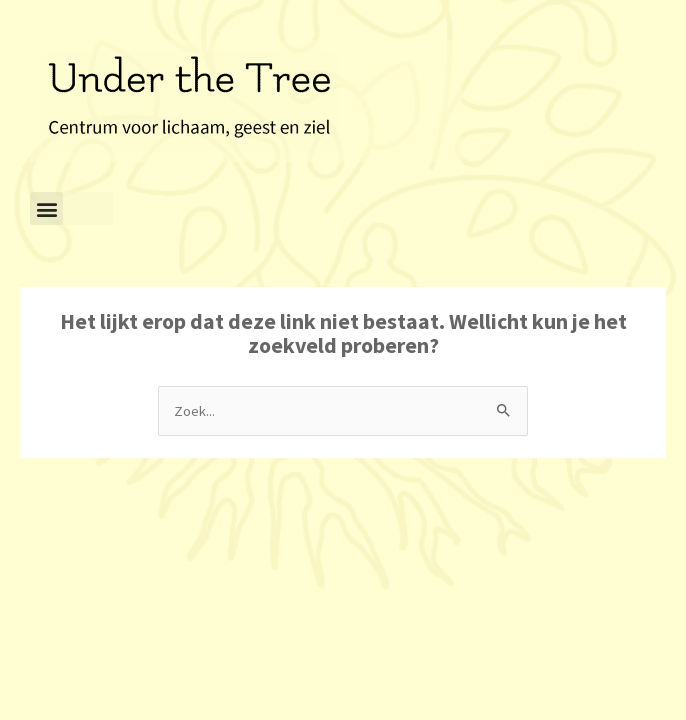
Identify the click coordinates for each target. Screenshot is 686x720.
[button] (46, 208)
